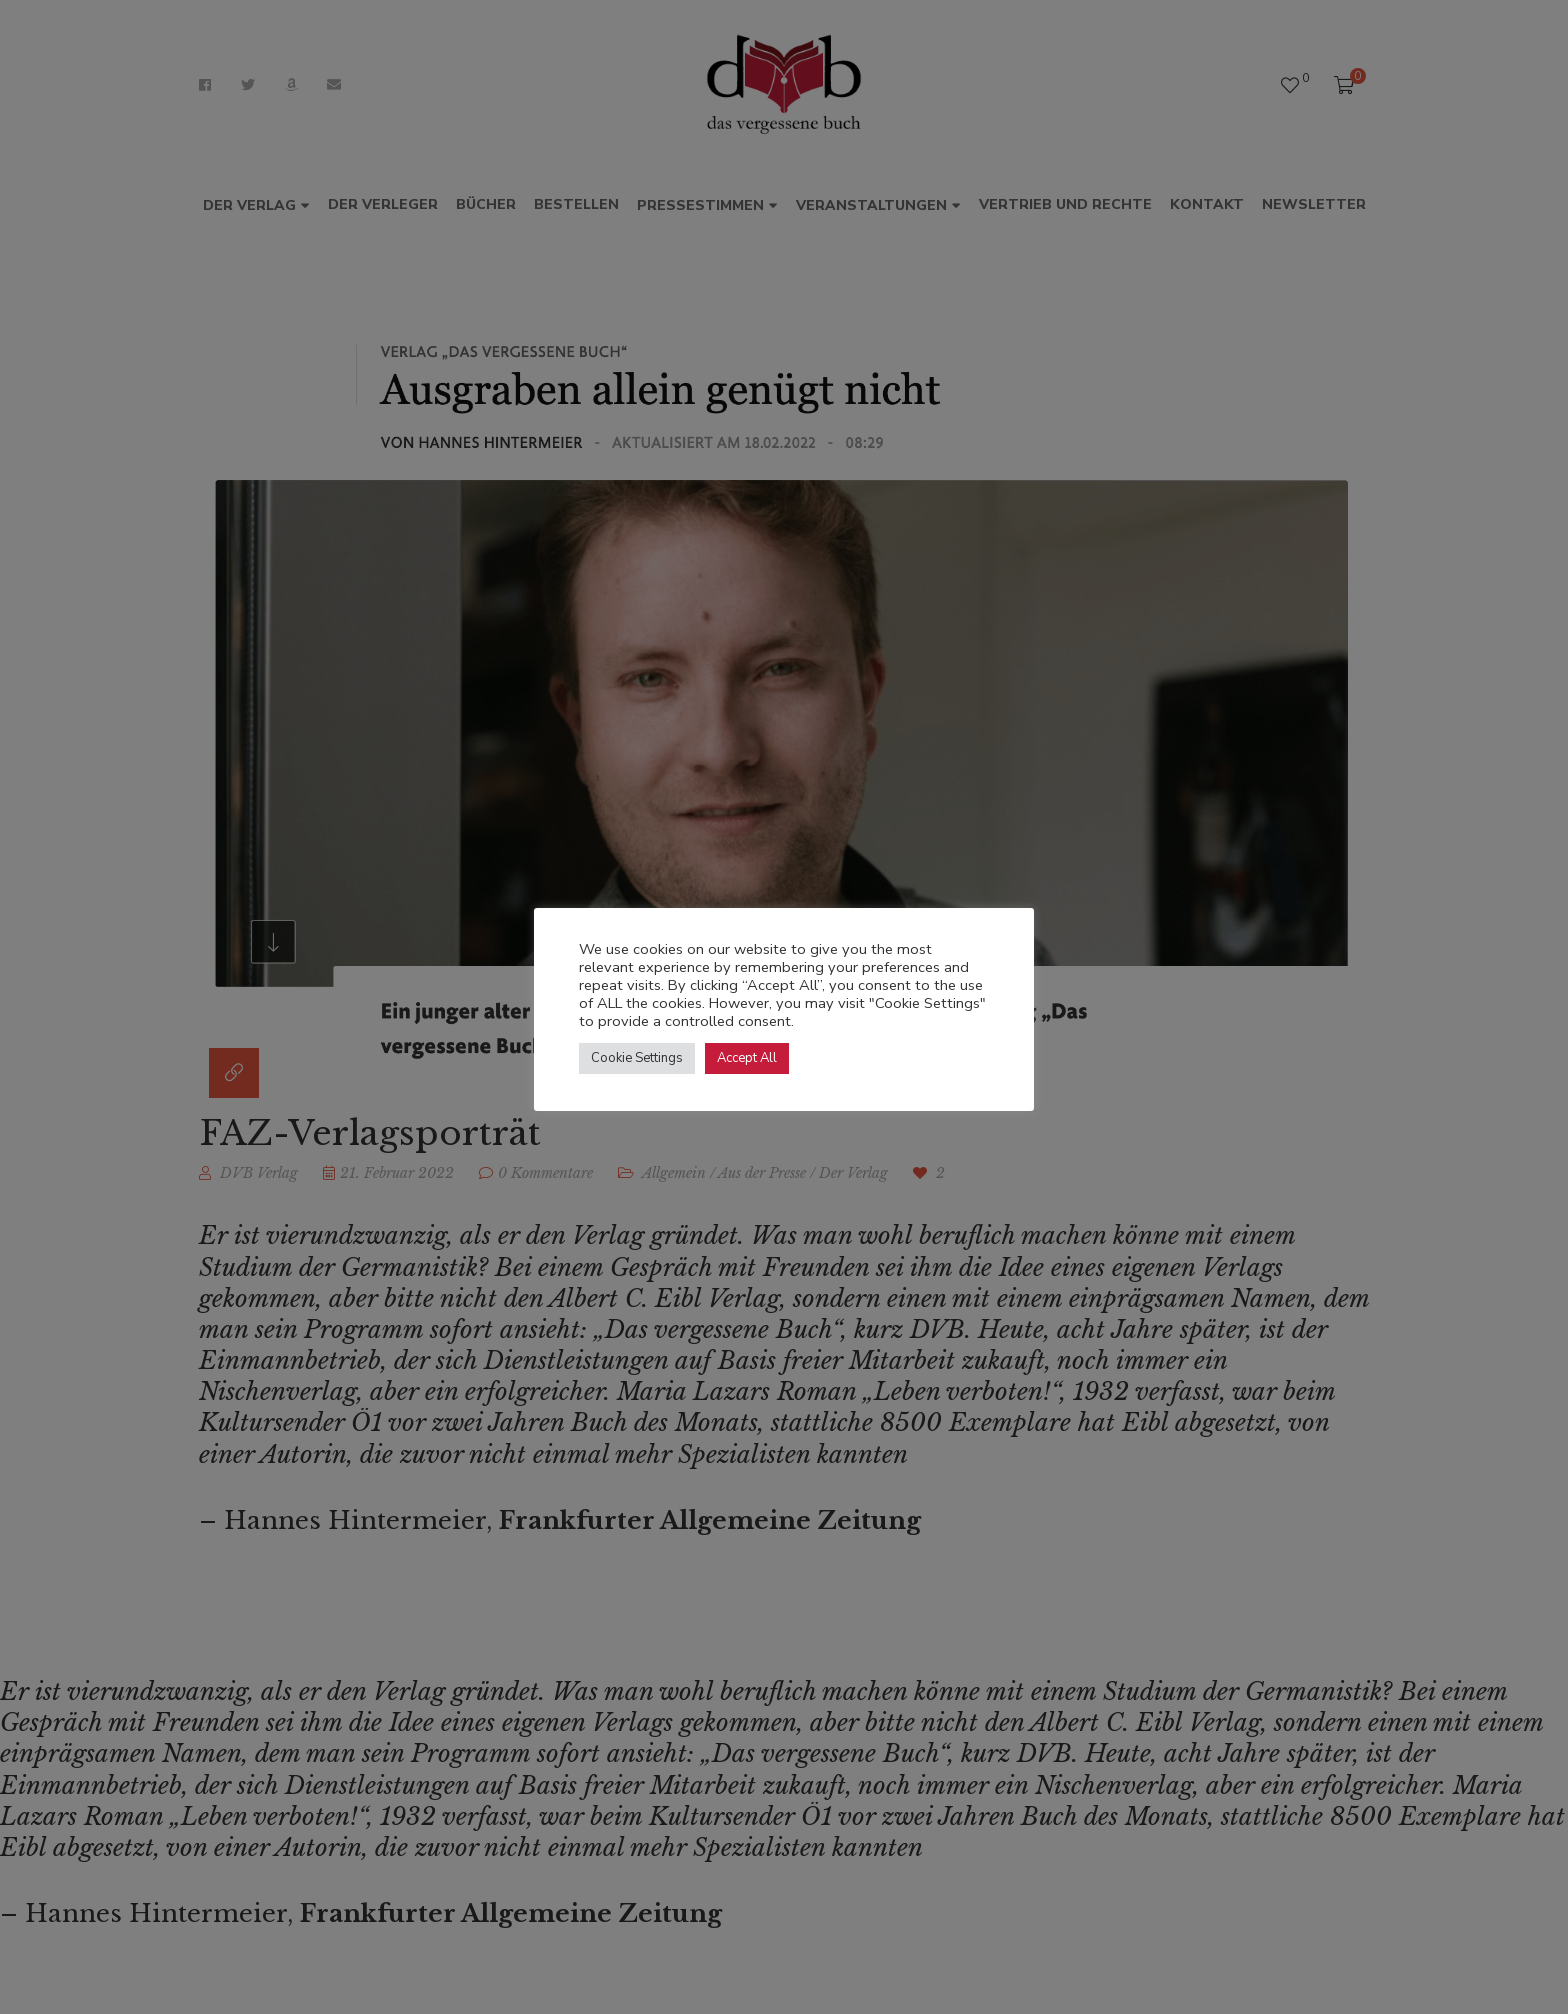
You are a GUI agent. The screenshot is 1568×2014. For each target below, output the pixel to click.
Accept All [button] (747, 1058)
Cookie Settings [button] (637, 1058)
